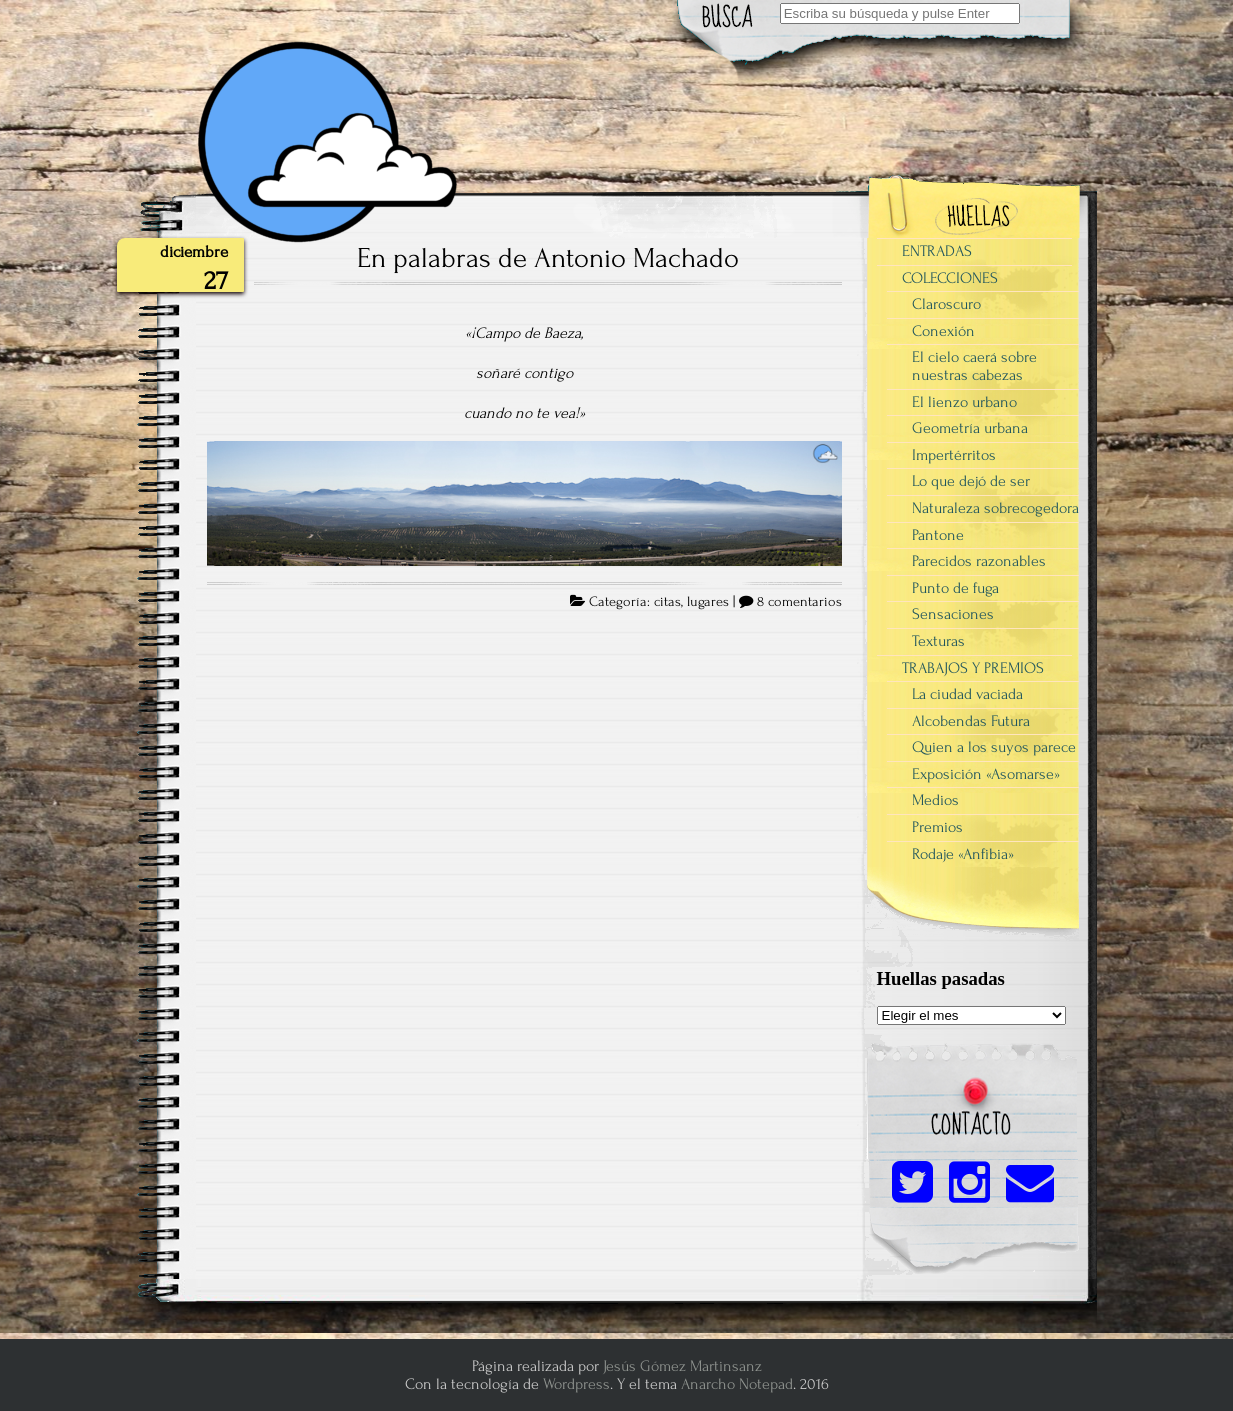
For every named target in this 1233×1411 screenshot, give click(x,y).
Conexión (943, 331)
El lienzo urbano (964, 402)
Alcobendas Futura (971, 721)
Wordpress (576, 1384)
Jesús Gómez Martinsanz (682, 1366)
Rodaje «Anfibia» (963, 854)
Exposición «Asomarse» (986, 774)
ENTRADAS (937, 251)
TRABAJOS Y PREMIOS (973, 668)
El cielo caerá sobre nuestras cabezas (974, 366)
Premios (937, 827)
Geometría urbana (970, 428)
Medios (935, 800)
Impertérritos (954, 455)
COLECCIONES (950, 278)
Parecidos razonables (979, 561)
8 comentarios (799, 602)
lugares (708, 602)
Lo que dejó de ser (971, 481)
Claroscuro (946, 304)
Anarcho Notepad (737, 1384)
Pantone (938, 535)
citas (667, 602)
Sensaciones (953, 614)
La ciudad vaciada (967, 694)
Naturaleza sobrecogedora (995, 508)
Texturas (938, 641)
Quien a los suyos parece (994, 747)
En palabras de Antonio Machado (548, 258)
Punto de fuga (955, 588)
